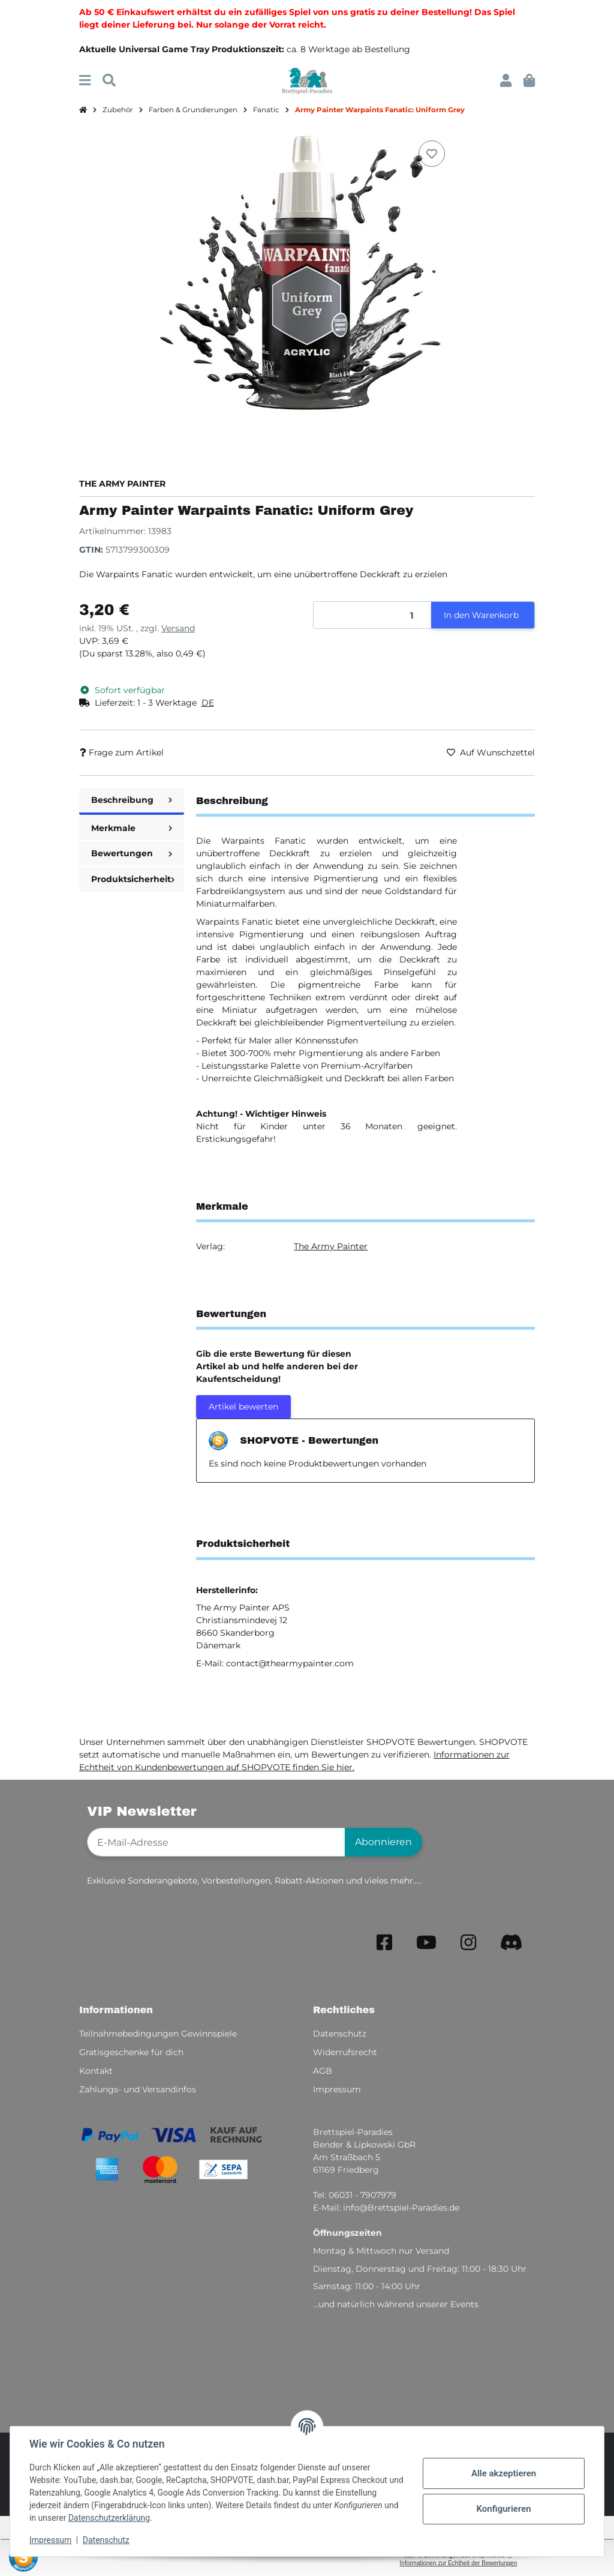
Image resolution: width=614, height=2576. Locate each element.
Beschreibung (131, 799)
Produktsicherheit (132, 879)
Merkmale (131, 828)
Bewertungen (131, 853)
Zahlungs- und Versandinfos (137, 2089)
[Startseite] (83, 110)
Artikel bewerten (243, 1406)
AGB (322, 2070)
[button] (505, 81)
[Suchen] (109, 81)
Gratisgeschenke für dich (131, 2052)
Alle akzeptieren (503, 2473)
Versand (178, 628)
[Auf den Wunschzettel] (432, 153)
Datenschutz (106, 2540)
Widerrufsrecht (345, 2052)
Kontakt (96, 2070)
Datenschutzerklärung (109, 2518)
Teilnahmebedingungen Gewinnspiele (158, 2033)
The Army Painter (331, 1246)
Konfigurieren (503, 2508)
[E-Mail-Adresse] (216, 1842)
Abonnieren (383, 1842)
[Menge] (373, 615)
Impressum (50, 2540)
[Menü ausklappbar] (85, 81)
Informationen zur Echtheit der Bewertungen (458, 2563)
